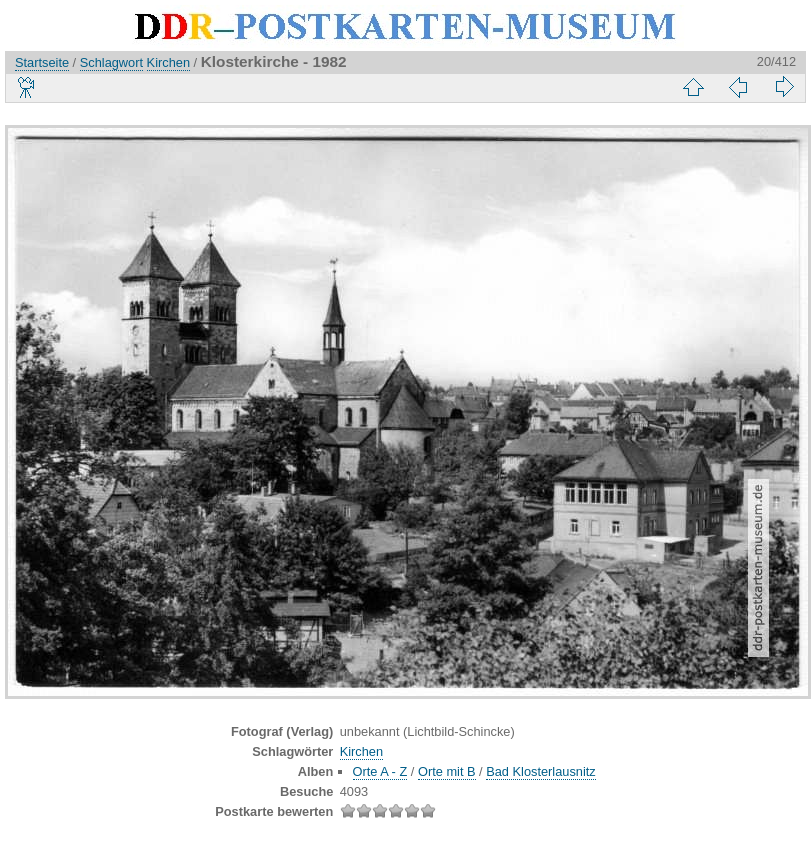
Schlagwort (111, 62)
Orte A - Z (380, 771)
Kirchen (168, 62)
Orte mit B (447, 771)
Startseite (42, 62)
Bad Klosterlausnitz (541, 771)
